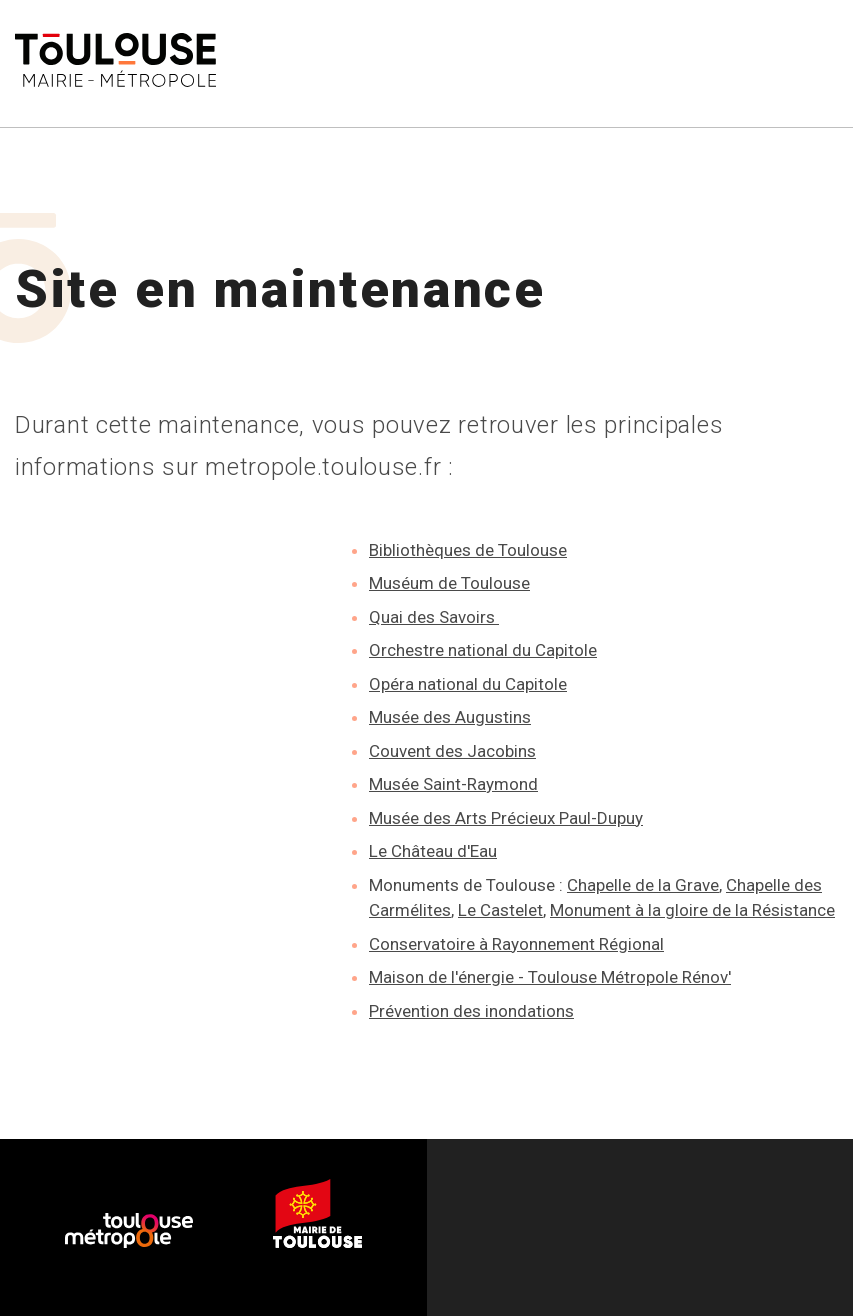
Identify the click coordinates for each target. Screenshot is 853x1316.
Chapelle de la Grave (643, 885)
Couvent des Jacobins (452, 751)
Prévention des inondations (471, 1011)
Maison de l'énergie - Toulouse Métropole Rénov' (550, 977)
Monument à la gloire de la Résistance (692, 910)
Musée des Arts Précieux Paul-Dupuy (506, 818)
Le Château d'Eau (433, 851)
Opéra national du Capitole (468, 684)
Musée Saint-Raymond (453, 784)
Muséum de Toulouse (449, 583)
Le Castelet (500, 910)
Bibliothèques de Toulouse (468, 550)
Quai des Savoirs (434, 617)
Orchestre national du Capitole (483, 650)
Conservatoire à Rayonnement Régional (516, 944)
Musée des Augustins (450, 717)
